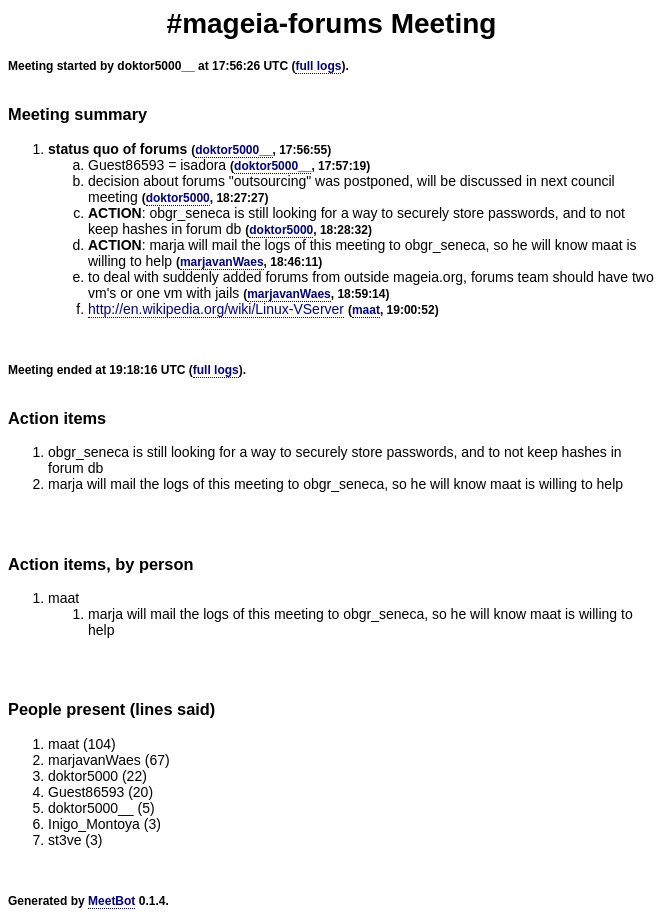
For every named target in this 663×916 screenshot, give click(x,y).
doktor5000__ (233, 150)
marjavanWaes (222, 262)
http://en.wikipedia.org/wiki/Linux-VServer (216, 309)
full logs (318, 66)
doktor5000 (178, 198)
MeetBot (111, 901)
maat (366, 310)
